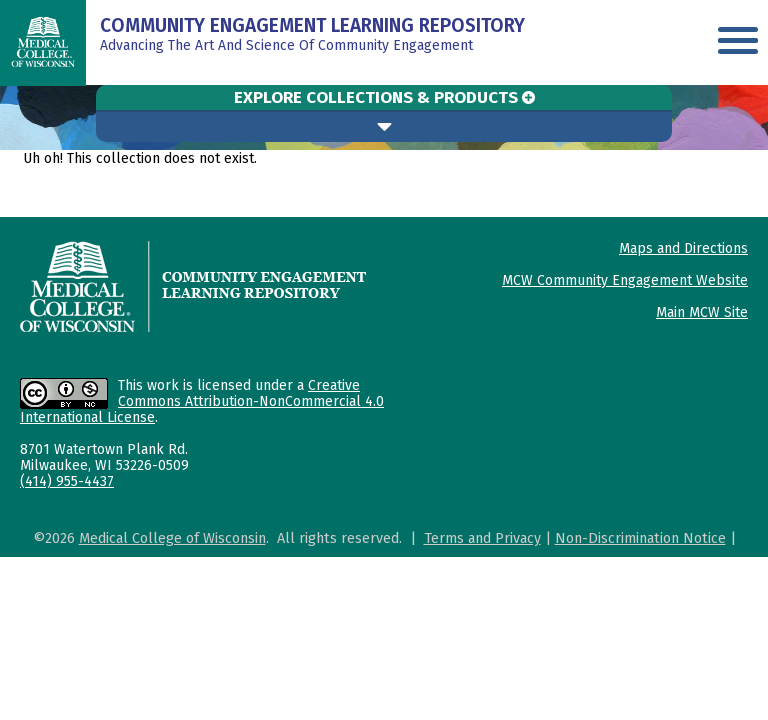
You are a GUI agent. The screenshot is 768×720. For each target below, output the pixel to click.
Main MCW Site (702, 312)
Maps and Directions (683, 248)
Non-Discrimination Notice (640, 538)
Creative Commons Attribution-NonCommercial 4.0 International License (202, 401)
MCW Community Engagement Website (625, 280)
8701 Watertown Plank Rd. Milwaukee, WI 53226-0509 (104, 457)
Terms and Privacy (482, 538)
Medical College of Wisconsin (172, 538)
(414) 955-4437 (67, 481)
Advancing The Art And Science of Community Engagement (312, 36)
